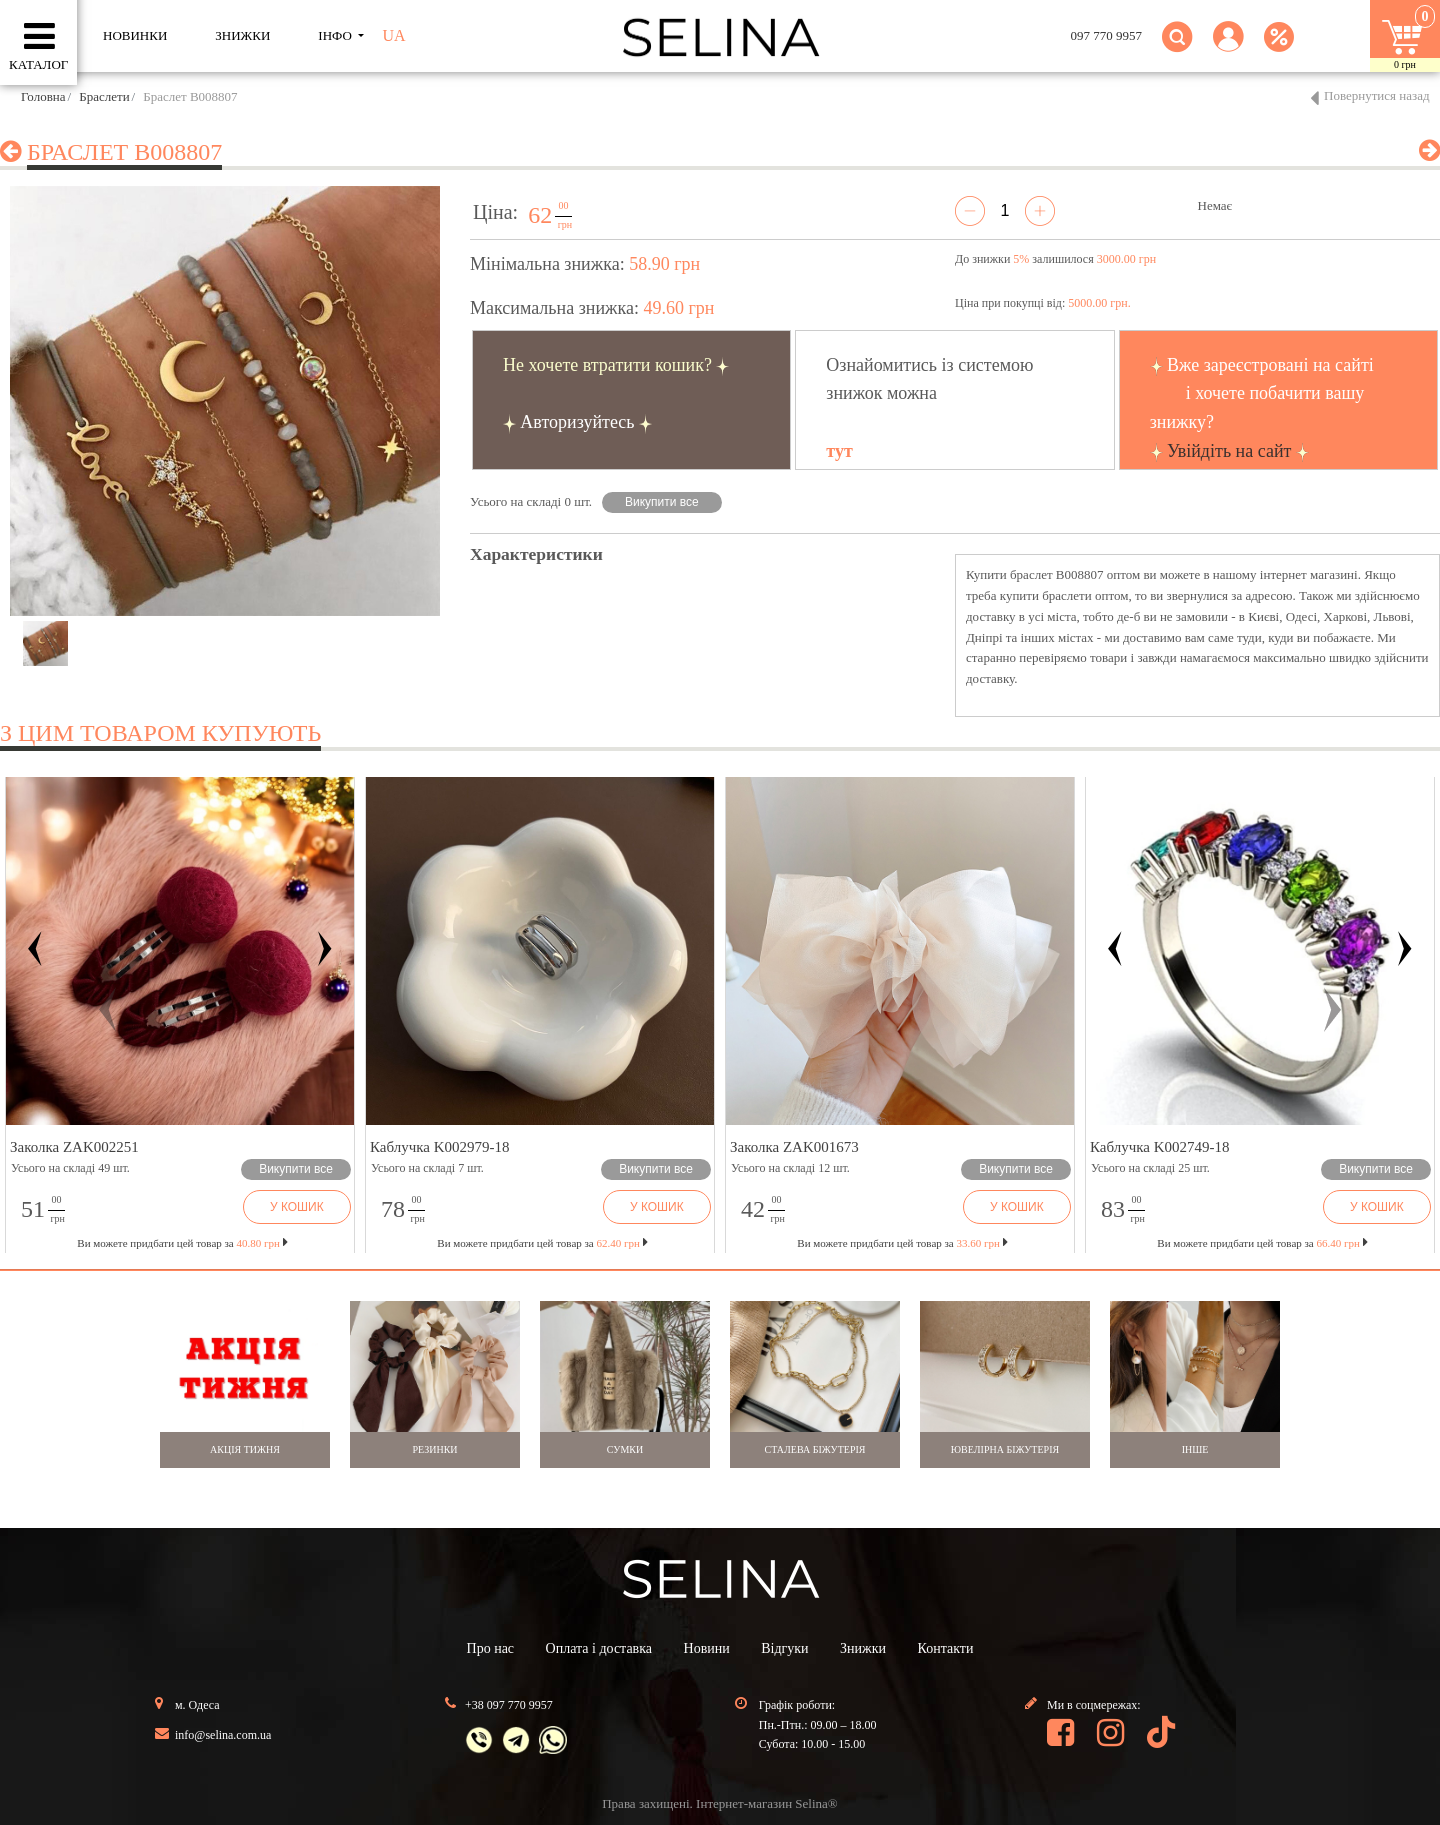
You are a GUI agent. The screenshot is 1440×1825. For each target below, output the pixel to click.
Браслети (104, 96)
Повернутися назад (1377, 95)
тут (839, 451)
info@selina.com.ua (223, 1735)
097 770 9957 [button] (1107, 35)
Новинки (135, 35)
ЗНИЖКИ (242, 35)
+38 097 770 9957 (509, 1705)
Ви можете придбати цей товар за (542, 1243)
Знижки (863, 1648)
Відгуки (784, 1648)
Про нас (491, 1648)
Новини (707, 1648)
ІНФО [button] (336, 35)
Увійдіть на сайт (1229, 451)
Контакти (946, 1648)
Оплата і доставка (599, 1648)
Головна (43, 96)
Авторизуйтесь (577, 422)
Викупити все (662, 502)
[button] (1228, 48)
